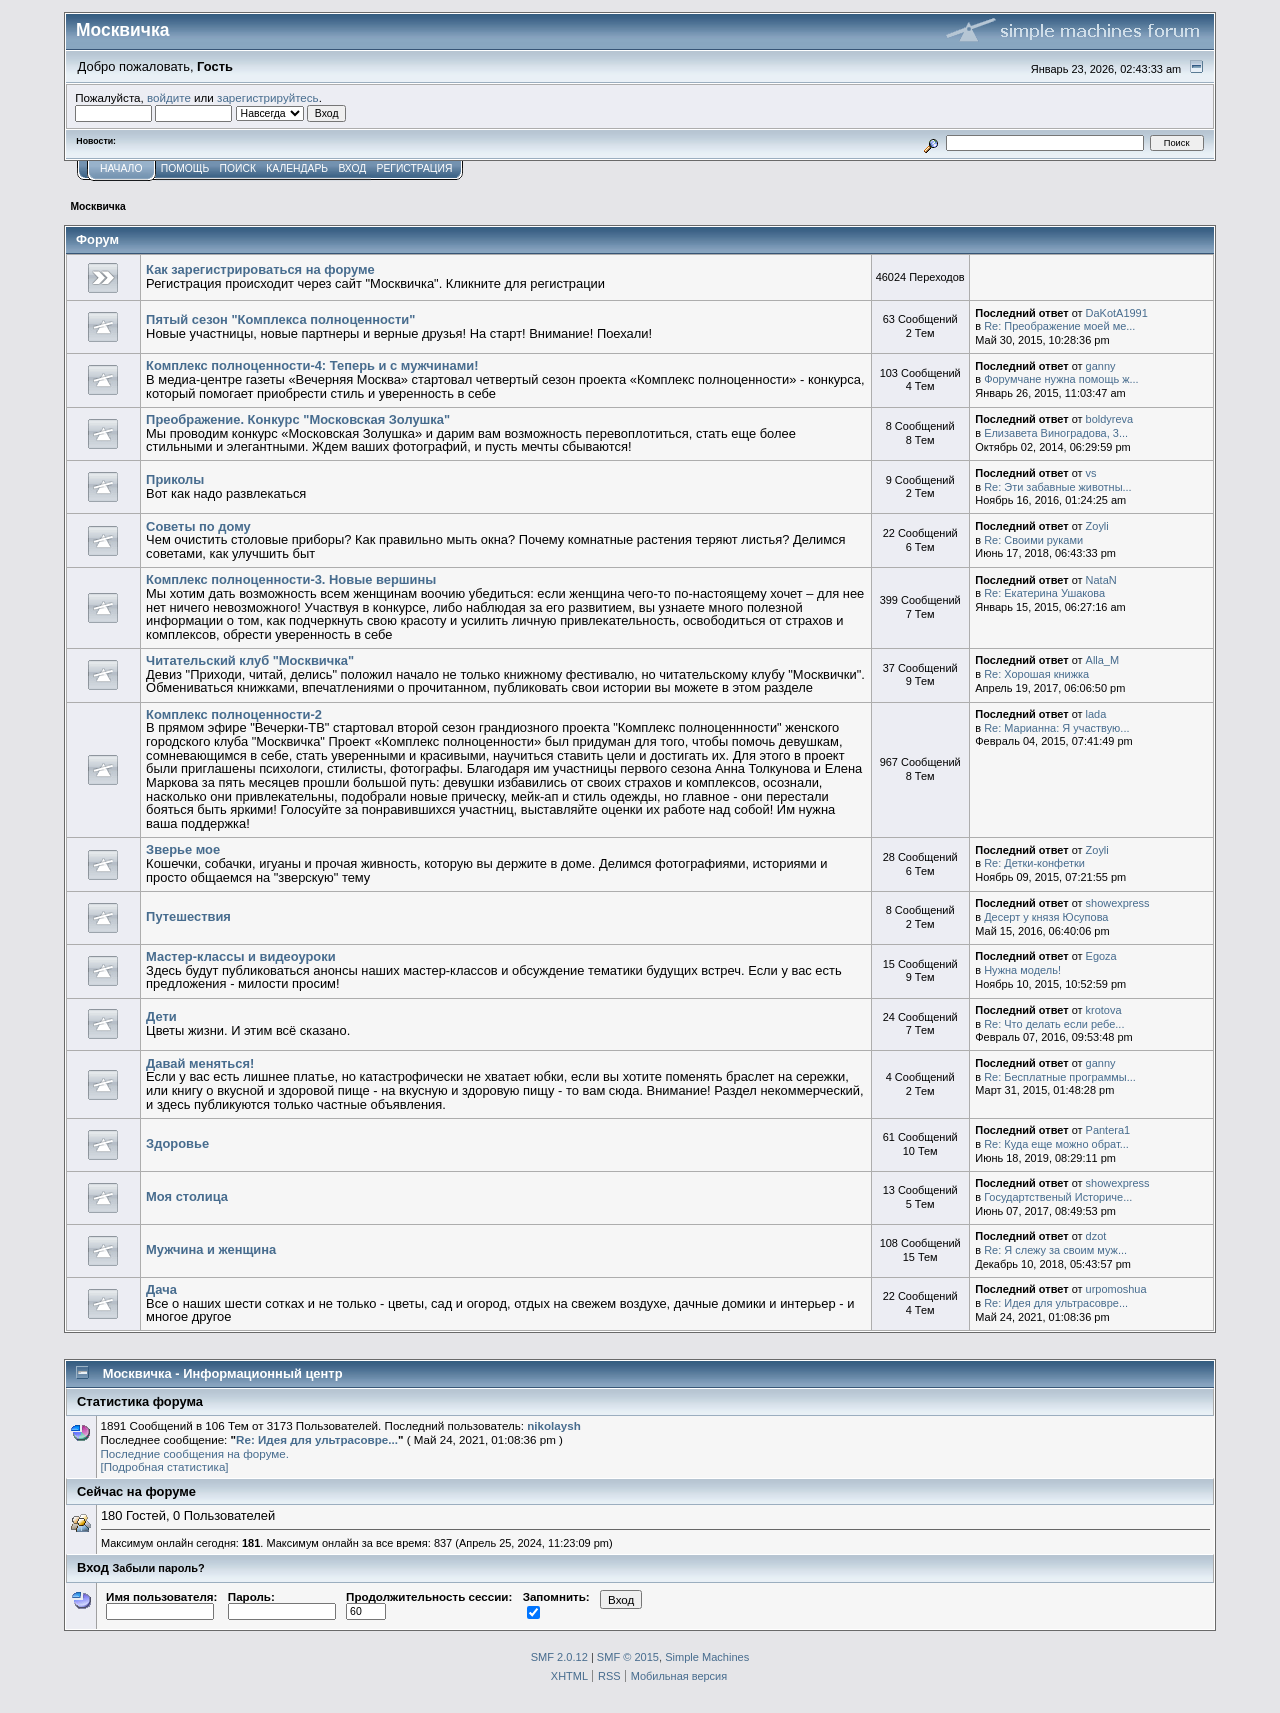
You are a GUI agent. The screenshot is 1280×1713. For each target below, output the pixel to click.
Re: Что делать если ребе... (1054, 1024)
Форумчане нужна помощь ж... (1061, 379)
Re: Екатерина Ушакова (1044, 593)
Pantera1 (1108, 1130)
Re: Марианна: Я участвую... (1056, 728)
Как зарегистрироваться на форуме (260, 269)
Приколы (175, 479)
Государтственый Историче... (1058, 1197)
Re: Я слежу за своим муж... (1055, 1250)
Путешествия (188, 916)
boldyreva (1110, 419)
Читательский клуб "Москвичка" (250, 660)
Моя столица (187, 1196)
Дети (161, 1016)
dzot (1096, 1236)
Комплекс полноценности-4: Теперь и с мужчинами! (312, 365)
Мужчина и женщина (211, 1249)
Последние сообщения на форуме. (194, 1453)
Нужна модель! (1022, 970)
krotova (1104, 1010)
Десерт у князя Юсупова (1046, 917)
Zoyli (1097, 526)
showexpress (1118, 903)
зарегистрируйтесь (268, 97)
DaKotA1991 (1117, 313)
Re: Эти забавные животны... (1058, 487)
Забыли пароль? (159, 1568)
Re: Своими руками (1033, 540)
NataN (1101, 580)
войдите (169, 97)
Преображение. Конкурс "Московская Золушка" (298, 419)
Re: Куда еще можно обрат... (1056, 1144)
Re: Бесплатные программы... (1060, 1077)
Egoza (1101, 956)
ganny (1101, 366)
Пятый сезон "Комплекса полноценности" (280, 319)
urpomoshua (1116, 1289)
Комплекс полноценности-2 (234, 714)
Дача (161, 1289)
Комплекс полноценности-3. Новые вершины (291, 579)
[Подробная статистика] (164, 1466)
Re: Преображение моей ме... (1059, 326)
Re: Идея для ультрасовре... (1056, 1303)
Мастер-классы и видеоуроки (241, 956)
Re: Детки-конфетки (1034, 863)
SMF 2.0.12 (559, 1657)
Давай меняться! (200, 1063)
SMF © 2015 (628, 1657)
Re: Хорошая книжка (1036, 674)
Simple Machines (707, 1657)
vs (1091, 473)
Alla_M (1103, 660)
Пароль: (282, 1604)
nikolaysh (554, 1425)
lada (1096, 714)
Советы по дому (198, 526)
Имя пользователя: (161, 1604)
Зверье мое (183, 849)
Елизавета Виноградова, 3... (1056, 433)
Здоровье (177, 1143)
